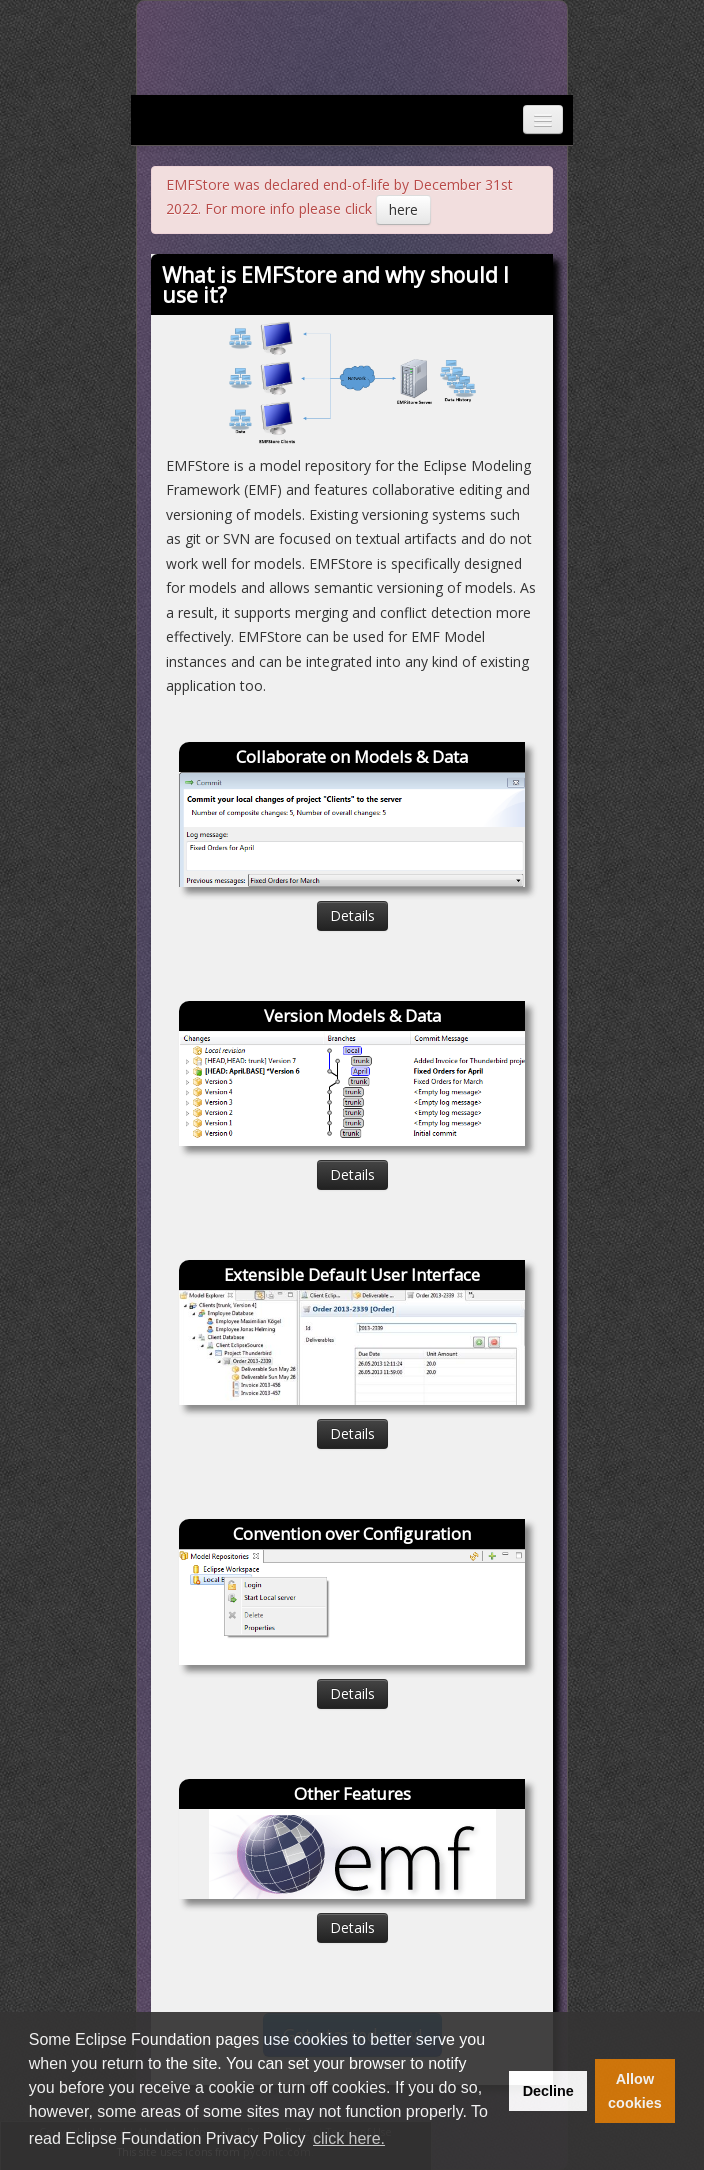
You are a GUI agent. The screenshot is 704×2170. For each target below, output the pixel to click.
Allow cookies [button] (635, 2091)
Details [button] (352, 915)
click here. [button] (349, 2138)
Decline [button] (548, 2091)
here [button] (403, 209)
